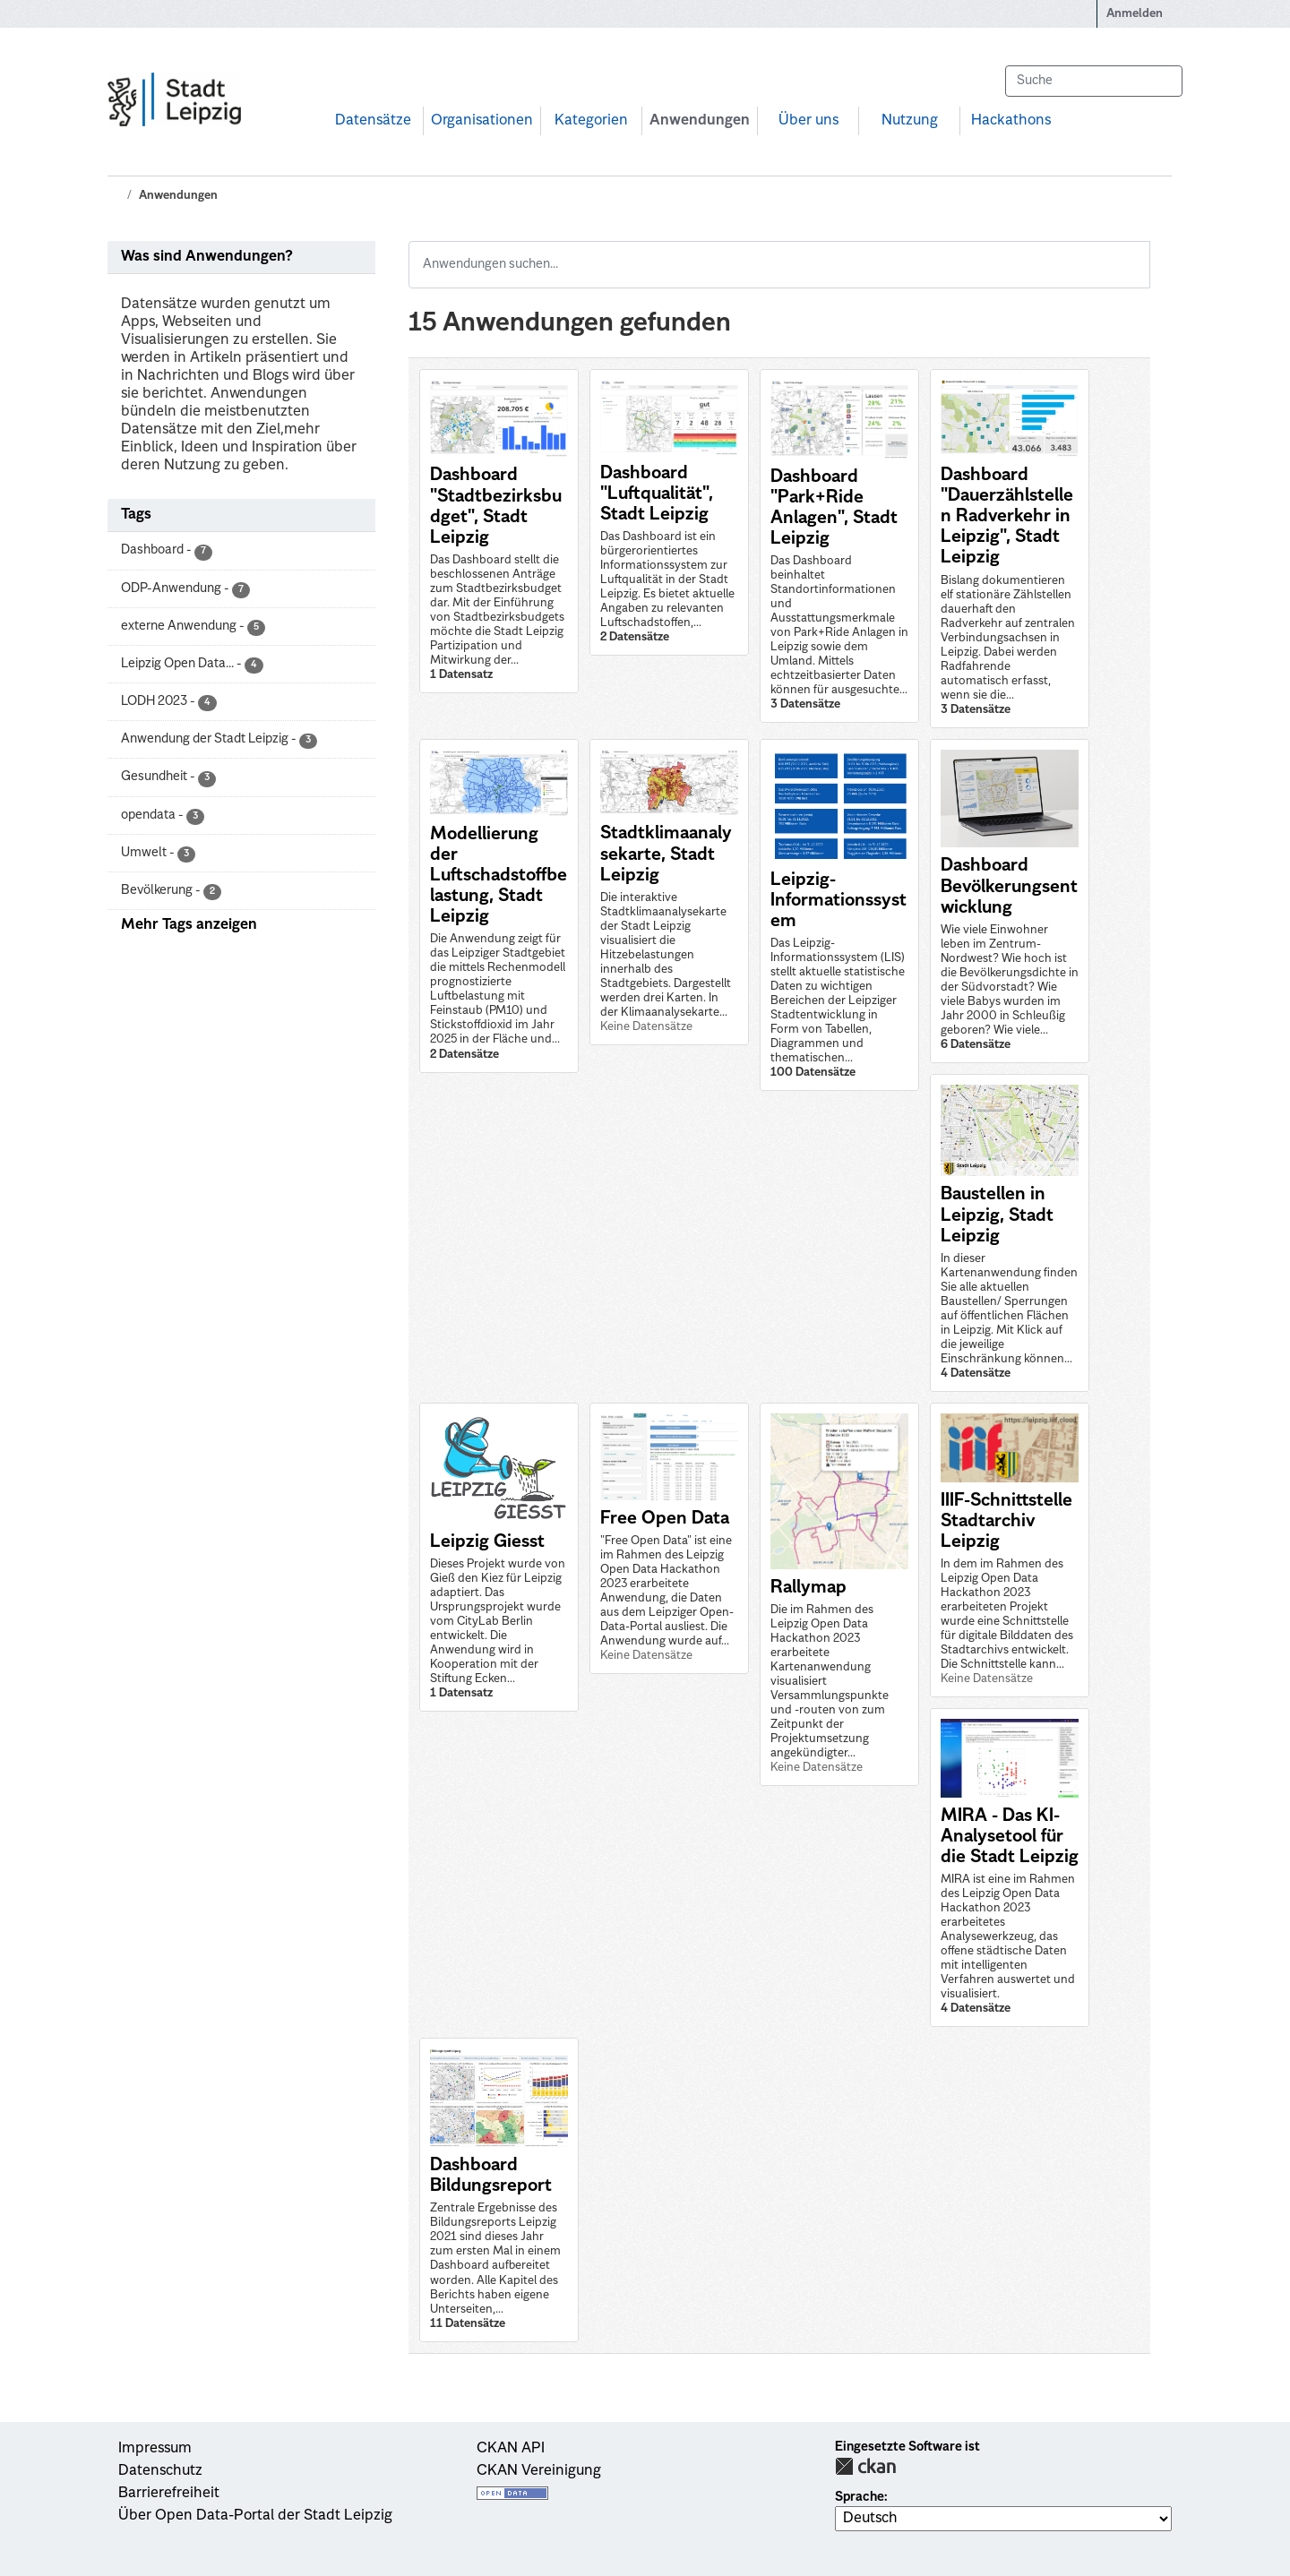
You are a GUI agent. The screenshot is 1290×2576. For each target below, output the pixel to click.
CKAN (865, 2466)
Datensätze (373, 121)
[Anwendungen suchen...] (779, 264)
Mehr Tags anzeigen (189, 925)
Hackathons (1011, 121)
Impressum (155, 2449)
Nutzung (910, 121)
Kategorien (591, 121)
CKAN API (511, 2449)
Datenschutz (160, 2471)
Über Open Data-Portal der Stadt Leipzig (255, 2516)
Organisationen (482, 121)
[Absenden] (1160, 81)
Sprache (859, 2497)
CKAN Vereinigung (539, 2471)
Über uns (808, 121)
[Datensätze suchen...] (1093, 81)
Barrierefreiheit (168, 2493)
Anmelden (1134, 14)
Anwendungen (699, 121)
